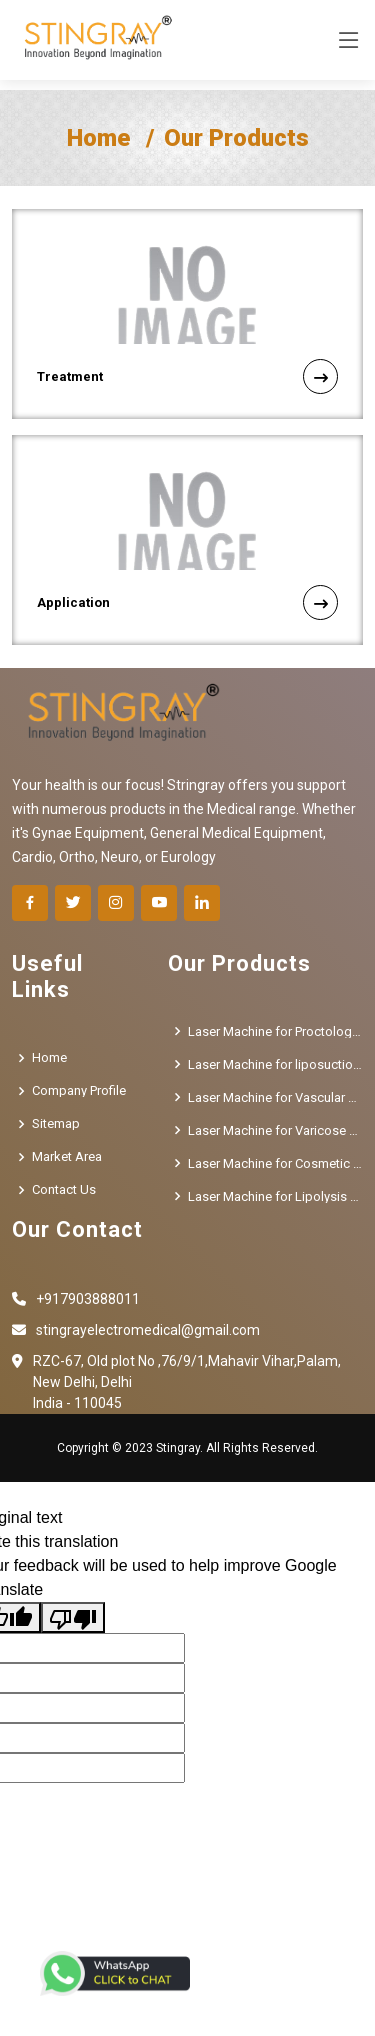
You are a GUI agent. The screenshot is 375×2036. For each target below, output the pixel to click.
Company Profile (79, 1090)
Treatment (187, 376)
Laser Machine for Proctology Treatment (275, 1031)
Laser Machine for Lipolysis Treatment (275, 1196)
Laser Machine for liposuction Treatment (275, 1064)
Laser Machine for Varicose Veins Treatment (275, 1130)
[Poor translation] (73, 1617)
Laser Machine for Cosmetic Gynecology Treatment (275, 1163)
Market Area (67, 1156)
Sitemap (56, 1123)
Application (187, 602)
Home (98, 138)
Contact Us (64, 1189)
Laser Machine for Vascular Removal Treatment (275, 1097)
